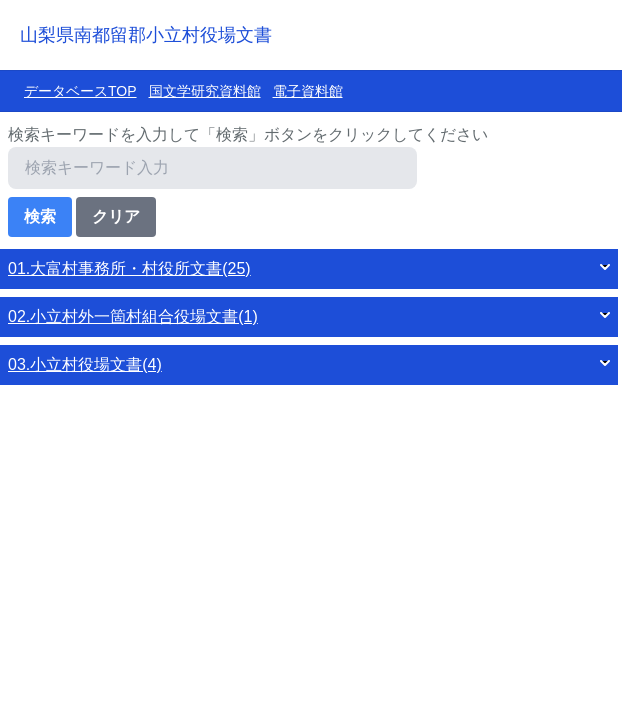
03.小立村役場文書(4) (85, 364)
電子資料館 (308, 91)
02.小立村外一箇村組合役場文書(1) (133, 316)
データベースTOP (80, 91)
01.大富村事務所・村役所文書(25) (129, 268)
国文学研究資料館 (205, 91)
